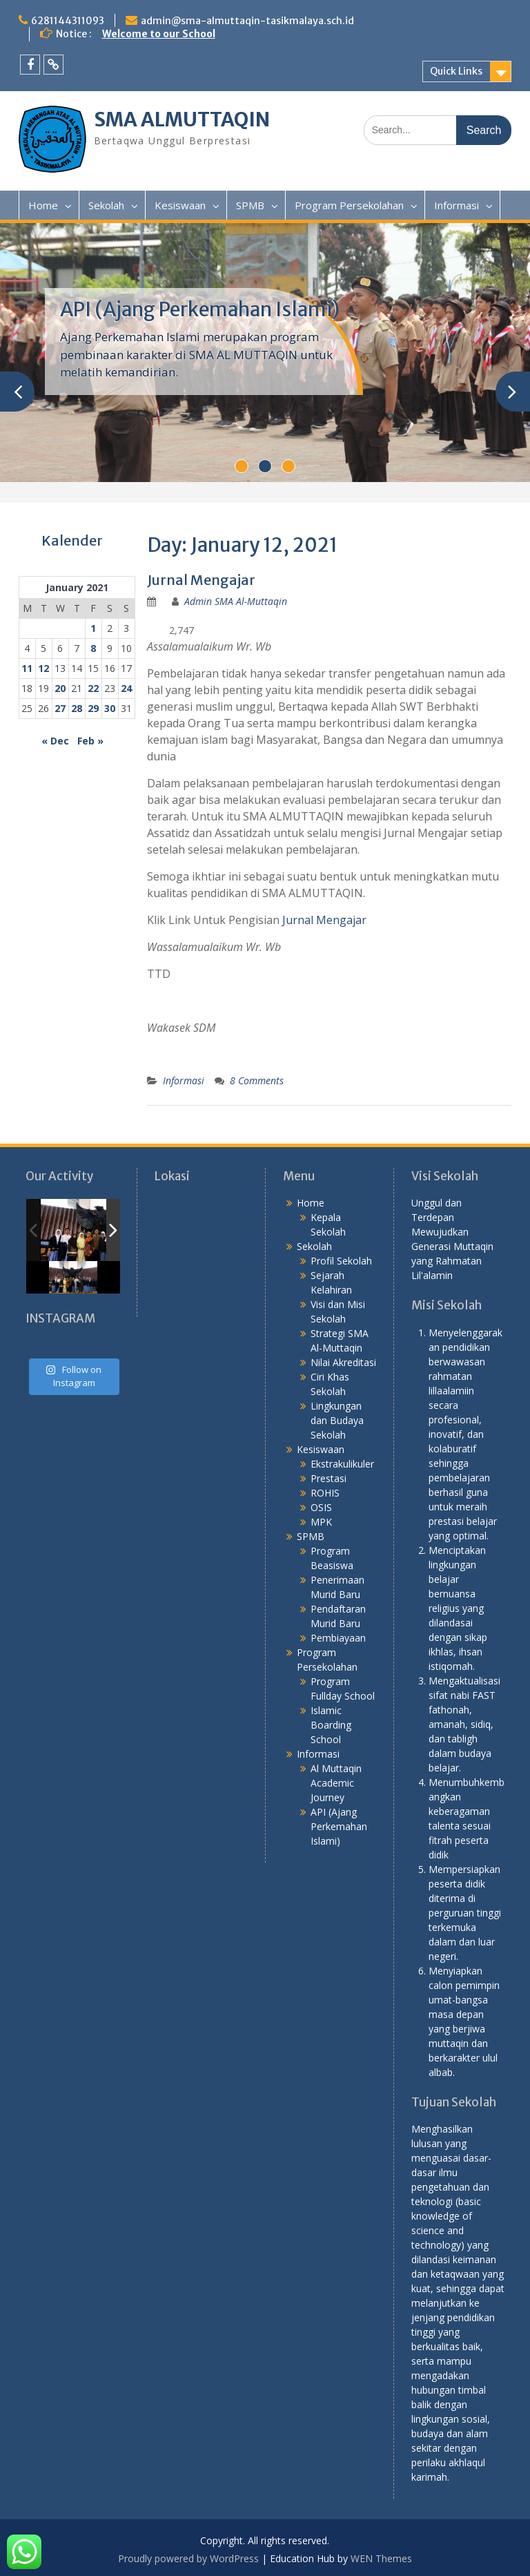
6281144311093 (67, 21)
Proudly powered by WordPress (188, 2558)
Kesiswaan (180, 205)
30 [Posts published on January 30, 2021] (109, 708)
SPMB (250, 205)
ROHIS (325, 1492)
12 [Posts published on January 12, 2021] (43, 668)
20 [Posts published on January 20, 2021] (60, 688)
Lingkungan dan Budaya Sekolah (337, 1420)
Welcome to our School (158, 34)
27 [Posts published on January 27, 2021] (60, 708)
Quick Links (456, 71)
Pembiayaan (338, 1637)
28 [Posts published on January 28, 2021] (76, 708)
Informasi (456, 205)
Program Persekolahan (349, 205)
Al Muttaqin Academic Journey (336, 1783)
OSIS (321, 1507)
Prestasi (328, 1478)
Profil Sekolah (341, 1260)
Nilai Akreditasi (343, 1362)
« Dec (55, 740)
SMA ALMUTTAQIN (182, 119)
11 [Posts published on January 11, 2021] (26, 668)
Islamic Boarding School (331, 1725)
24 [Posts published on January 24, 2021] (126, 688)
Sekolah (106, 205)
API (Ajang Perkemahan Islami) (200, 309)
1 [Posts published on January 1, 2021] (93, 628)
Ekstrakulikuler (342, 1463)
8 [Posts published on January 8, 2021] (93, 648)
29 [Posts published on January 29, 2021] (93, 708)
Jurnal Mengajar (201, 579)
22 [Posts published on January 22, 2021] (93, 688)
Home (43, 205)
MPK (321, 1521)
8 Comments (257, 1080)
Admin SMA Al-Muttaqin (235, 601)
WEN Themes (381, 2558)
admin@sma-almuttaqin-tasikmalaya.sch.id (247, 21)
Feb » (90, 740)
